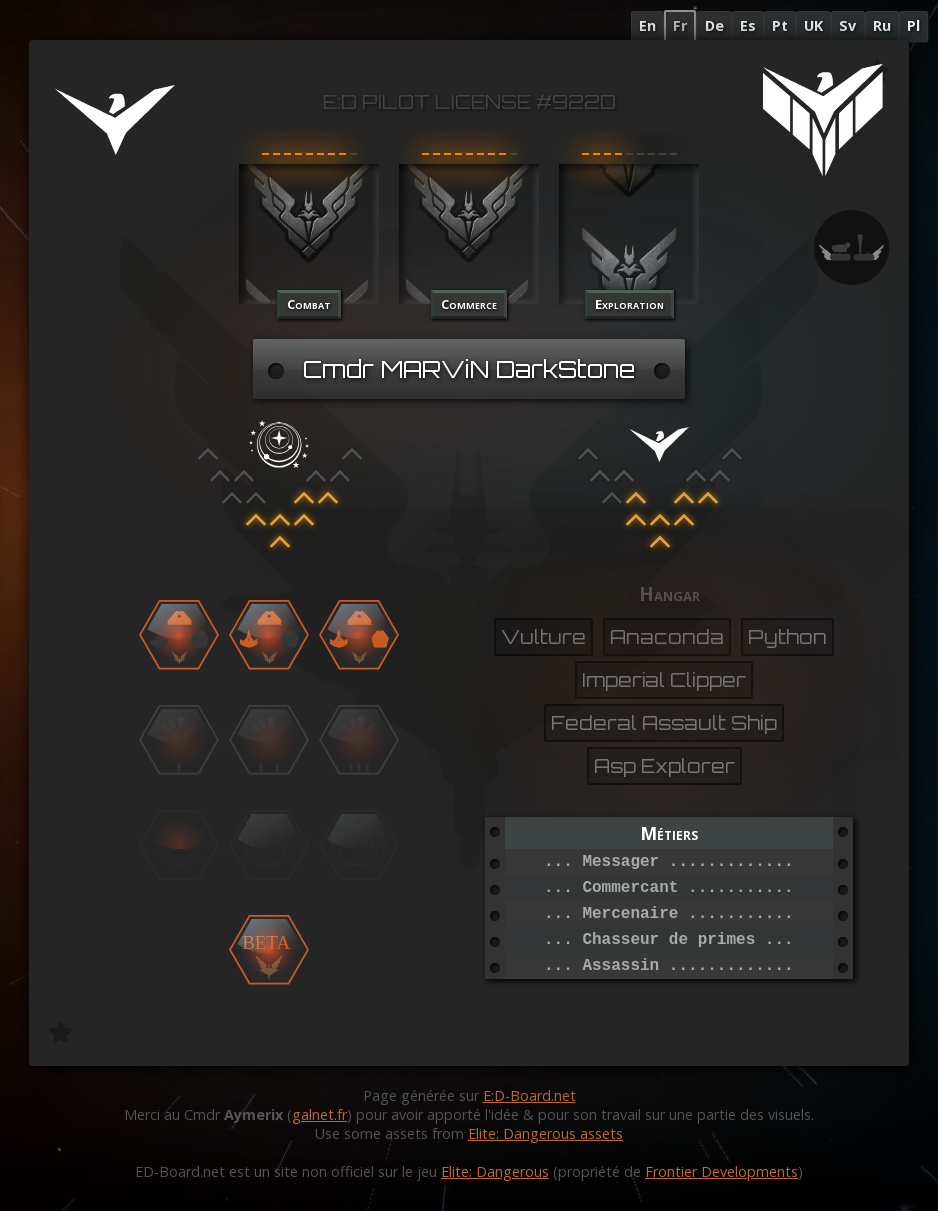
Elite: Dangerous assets (545, 1133)
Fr (680, 25)
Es (748, 25)
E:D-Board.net (529, 1095)
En (647, 25)
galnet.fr (319, 1114)
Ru (882, 25)
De (714, 25)
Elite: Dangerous (495, 1171)
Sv (847, 25)
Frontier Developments (721, 1171)
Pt (780, 25)
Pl (913, 25)
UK (813, 25)
